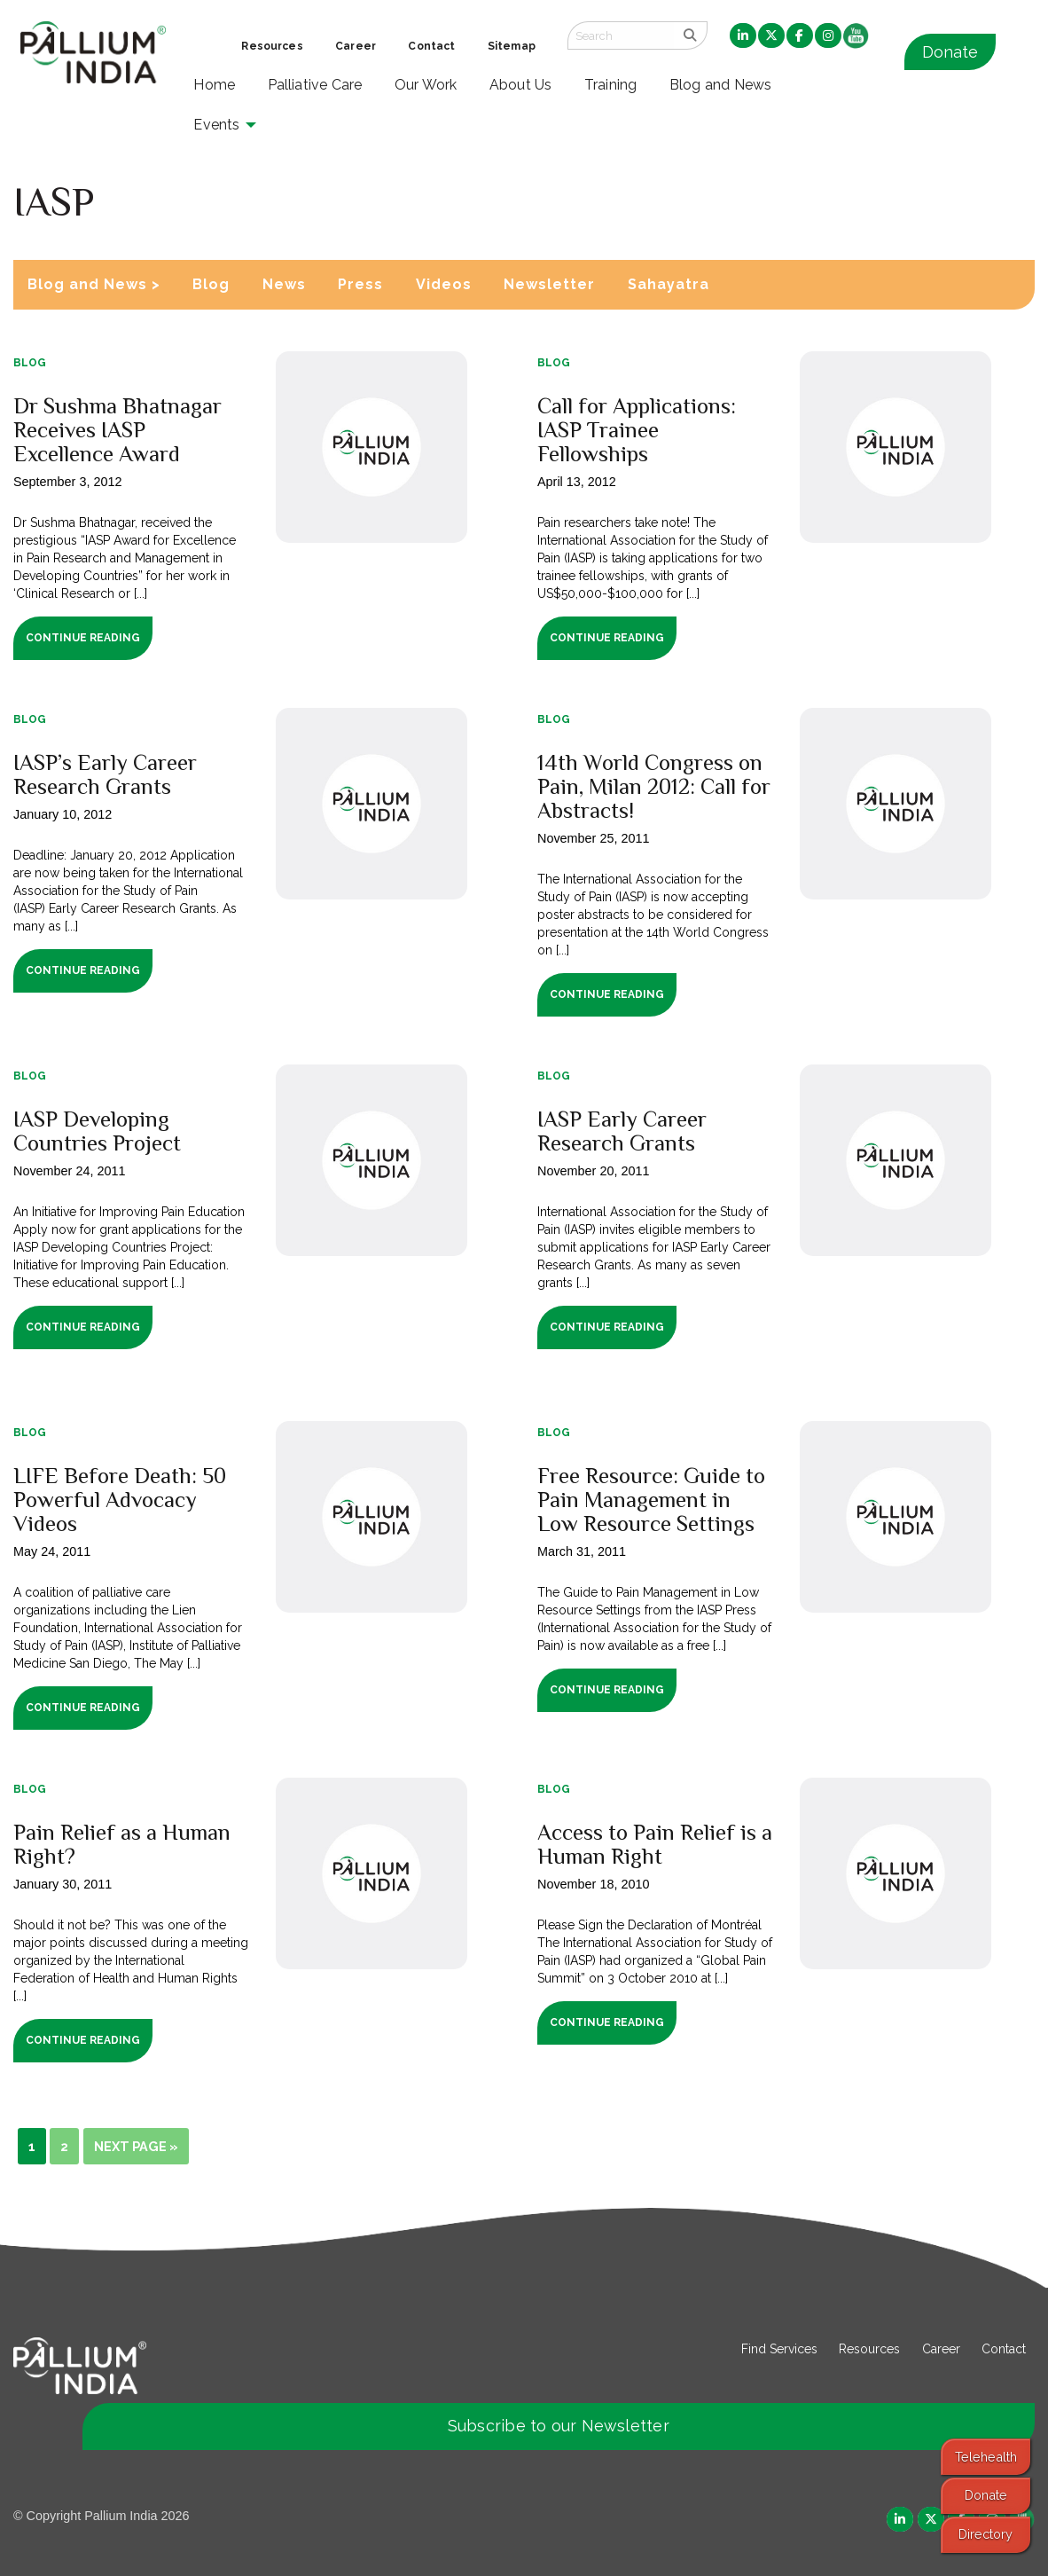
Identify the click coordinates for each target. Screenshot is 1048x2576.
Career (941, 2349)
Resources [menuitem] (271, 46)
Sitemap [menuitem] (512, 46)
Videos (444, 284)
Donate (950, 52)
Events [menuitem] (216, 124)
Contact (1004, 2349)
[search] (690, 35)
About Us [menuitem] (520, 84)
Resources (869, 2349)
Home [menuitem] (214, 84)
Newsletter (549, 284)
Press (360, 284)
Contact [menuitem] (431, 46)
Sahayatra (668, 284)
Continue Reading (83, 638)
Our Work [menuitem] (426, 84)
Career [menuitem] (355, 46)
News (284, 284)
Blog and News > (93, 284)
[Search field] (620, 35)
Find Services (779, 2349)
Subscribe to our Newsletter (558, 2425)
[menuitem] (743, 36)
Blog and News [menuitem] (720, 84)
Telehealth (986, 2456)
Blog (211, 284)
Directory (985, 2533)
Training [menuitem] (610, 84)
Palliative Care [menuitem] (315, 84)
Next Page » (136, 2146)
